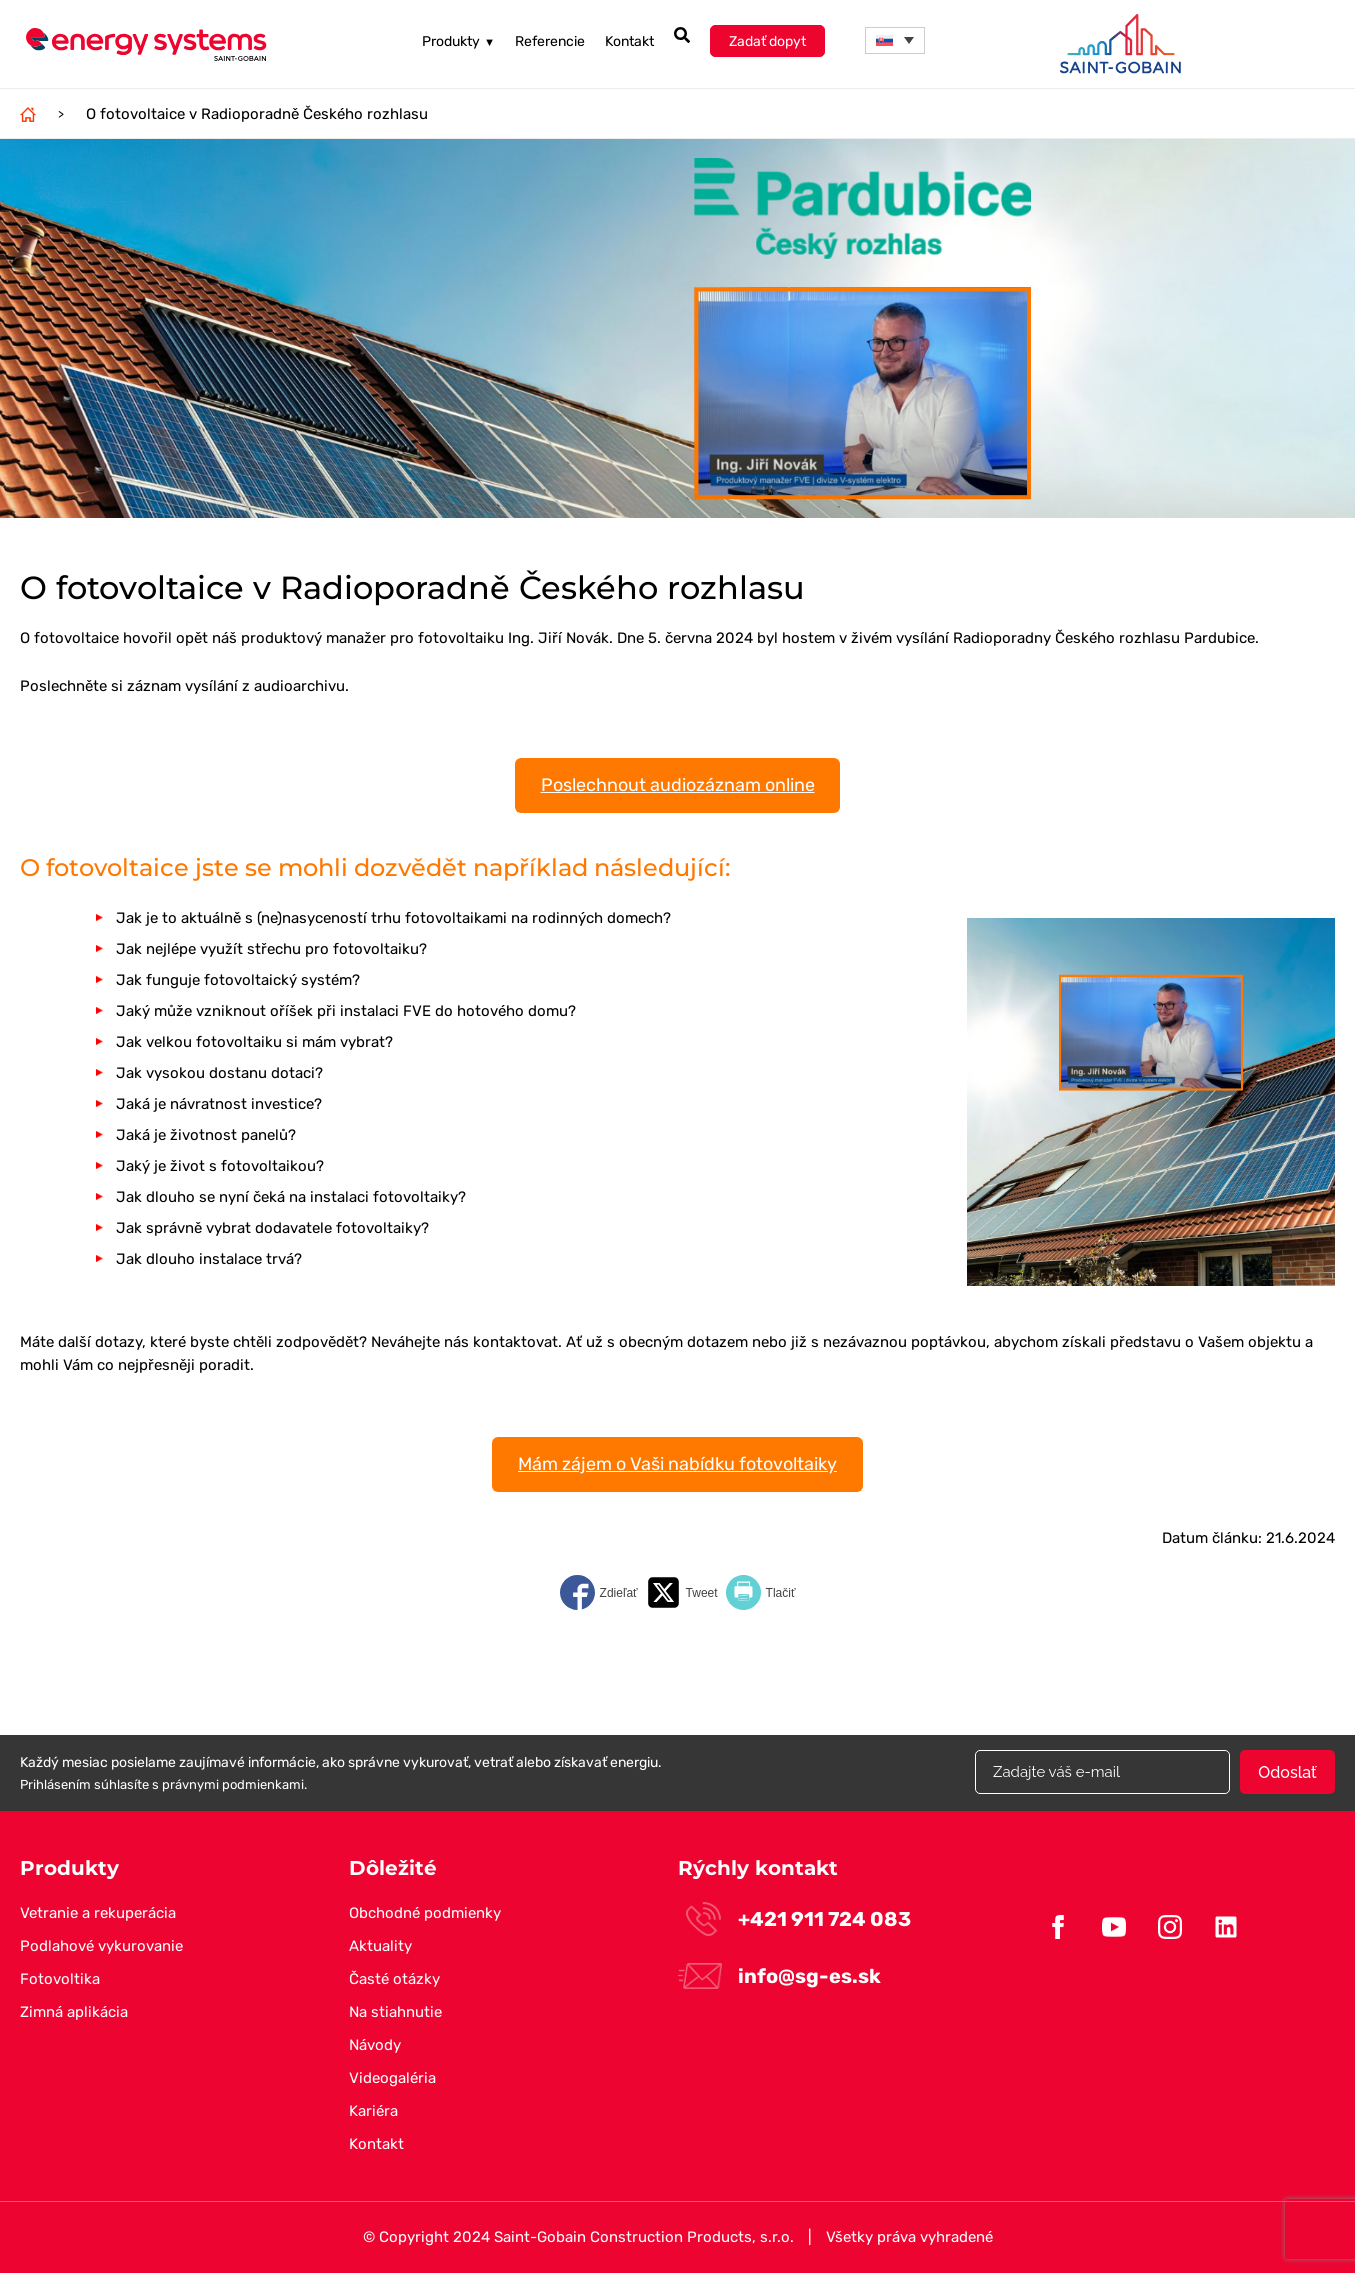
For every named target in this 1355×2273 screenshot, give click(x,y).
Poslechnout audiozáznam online (678, 785)
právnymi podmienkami (233, 1784)
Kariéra (373, 2111)
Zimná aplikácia (74, 2012)
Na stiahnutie (395, 2012)
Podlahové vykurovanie (101, 1946)
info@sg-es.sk (809, 1976)
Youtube (1114, 1927)
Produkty (458, 41)
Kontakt (629, 41)
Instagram (1170, 1927)
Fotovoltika (60, 1979)
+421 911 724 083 (824, 1919)
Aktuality (380, 1946)
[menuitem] (895, 40)
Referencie (550, 41)
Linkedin (1226, 1927)
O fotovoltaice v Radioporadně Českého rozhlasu (257, 114)
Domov (28, 114)
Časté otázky (394, 1979)
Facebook (1058, 1927)
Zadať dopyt (767, 41)
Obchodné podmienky (425, 1913)
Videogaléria (392, 2078)
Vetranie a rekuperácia (98, 1913)
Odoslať (1287, 1772)
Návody (375, 2045)
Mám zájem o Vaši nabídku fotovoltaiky (677, 1464)
